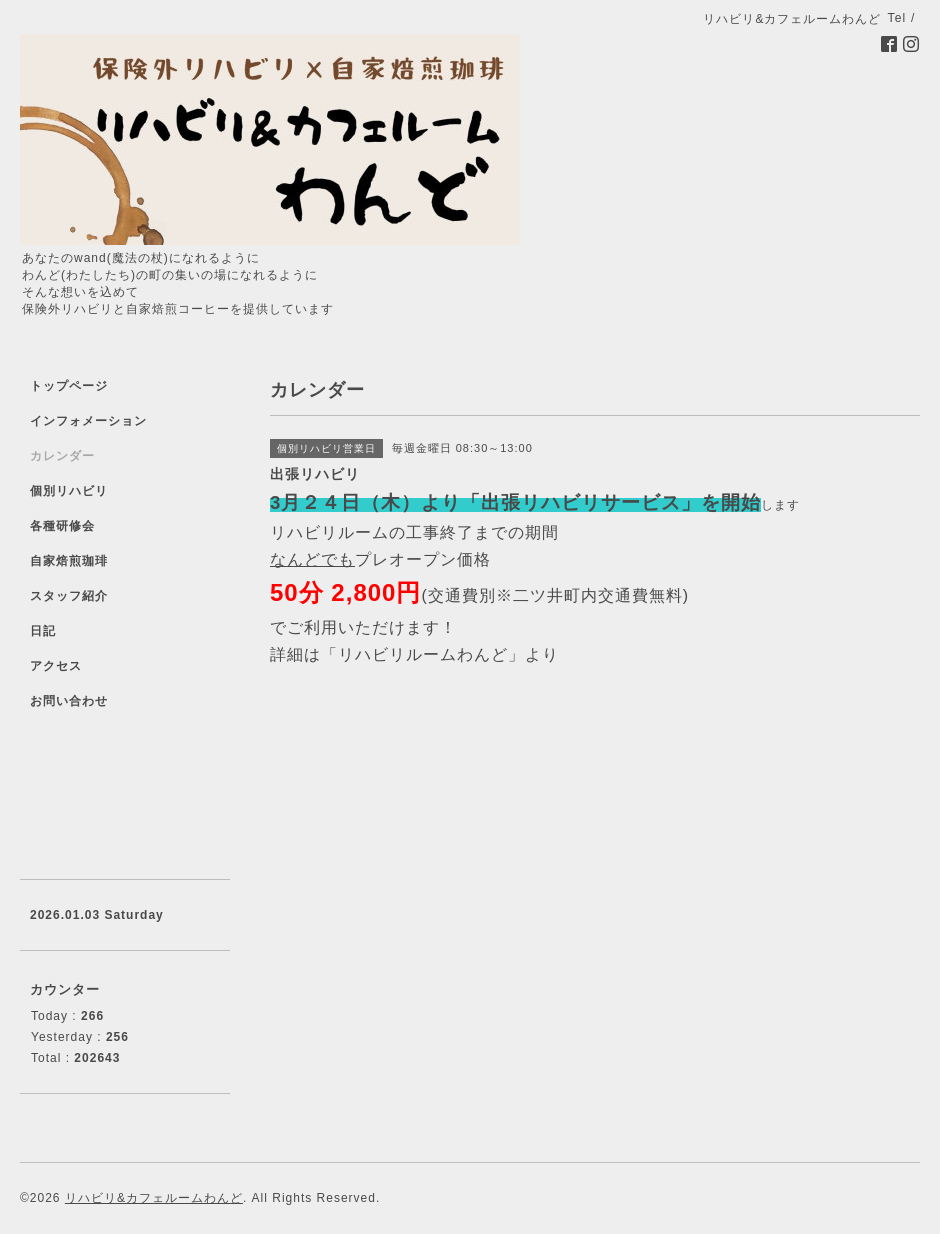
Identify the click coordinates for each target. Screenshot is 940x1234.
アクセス (56, 666)
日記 (43, 631)
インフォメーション (88, 421)
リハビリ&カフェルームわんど (154, 1198)
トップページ (69, 386)
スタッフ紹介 (69, 596)
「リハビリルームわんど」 (423, 654)
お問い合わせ (69, 701)
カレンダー (62, 456)
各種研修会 (62, 526)
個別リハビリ (69, 491)
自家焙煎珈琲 (69, 561)
